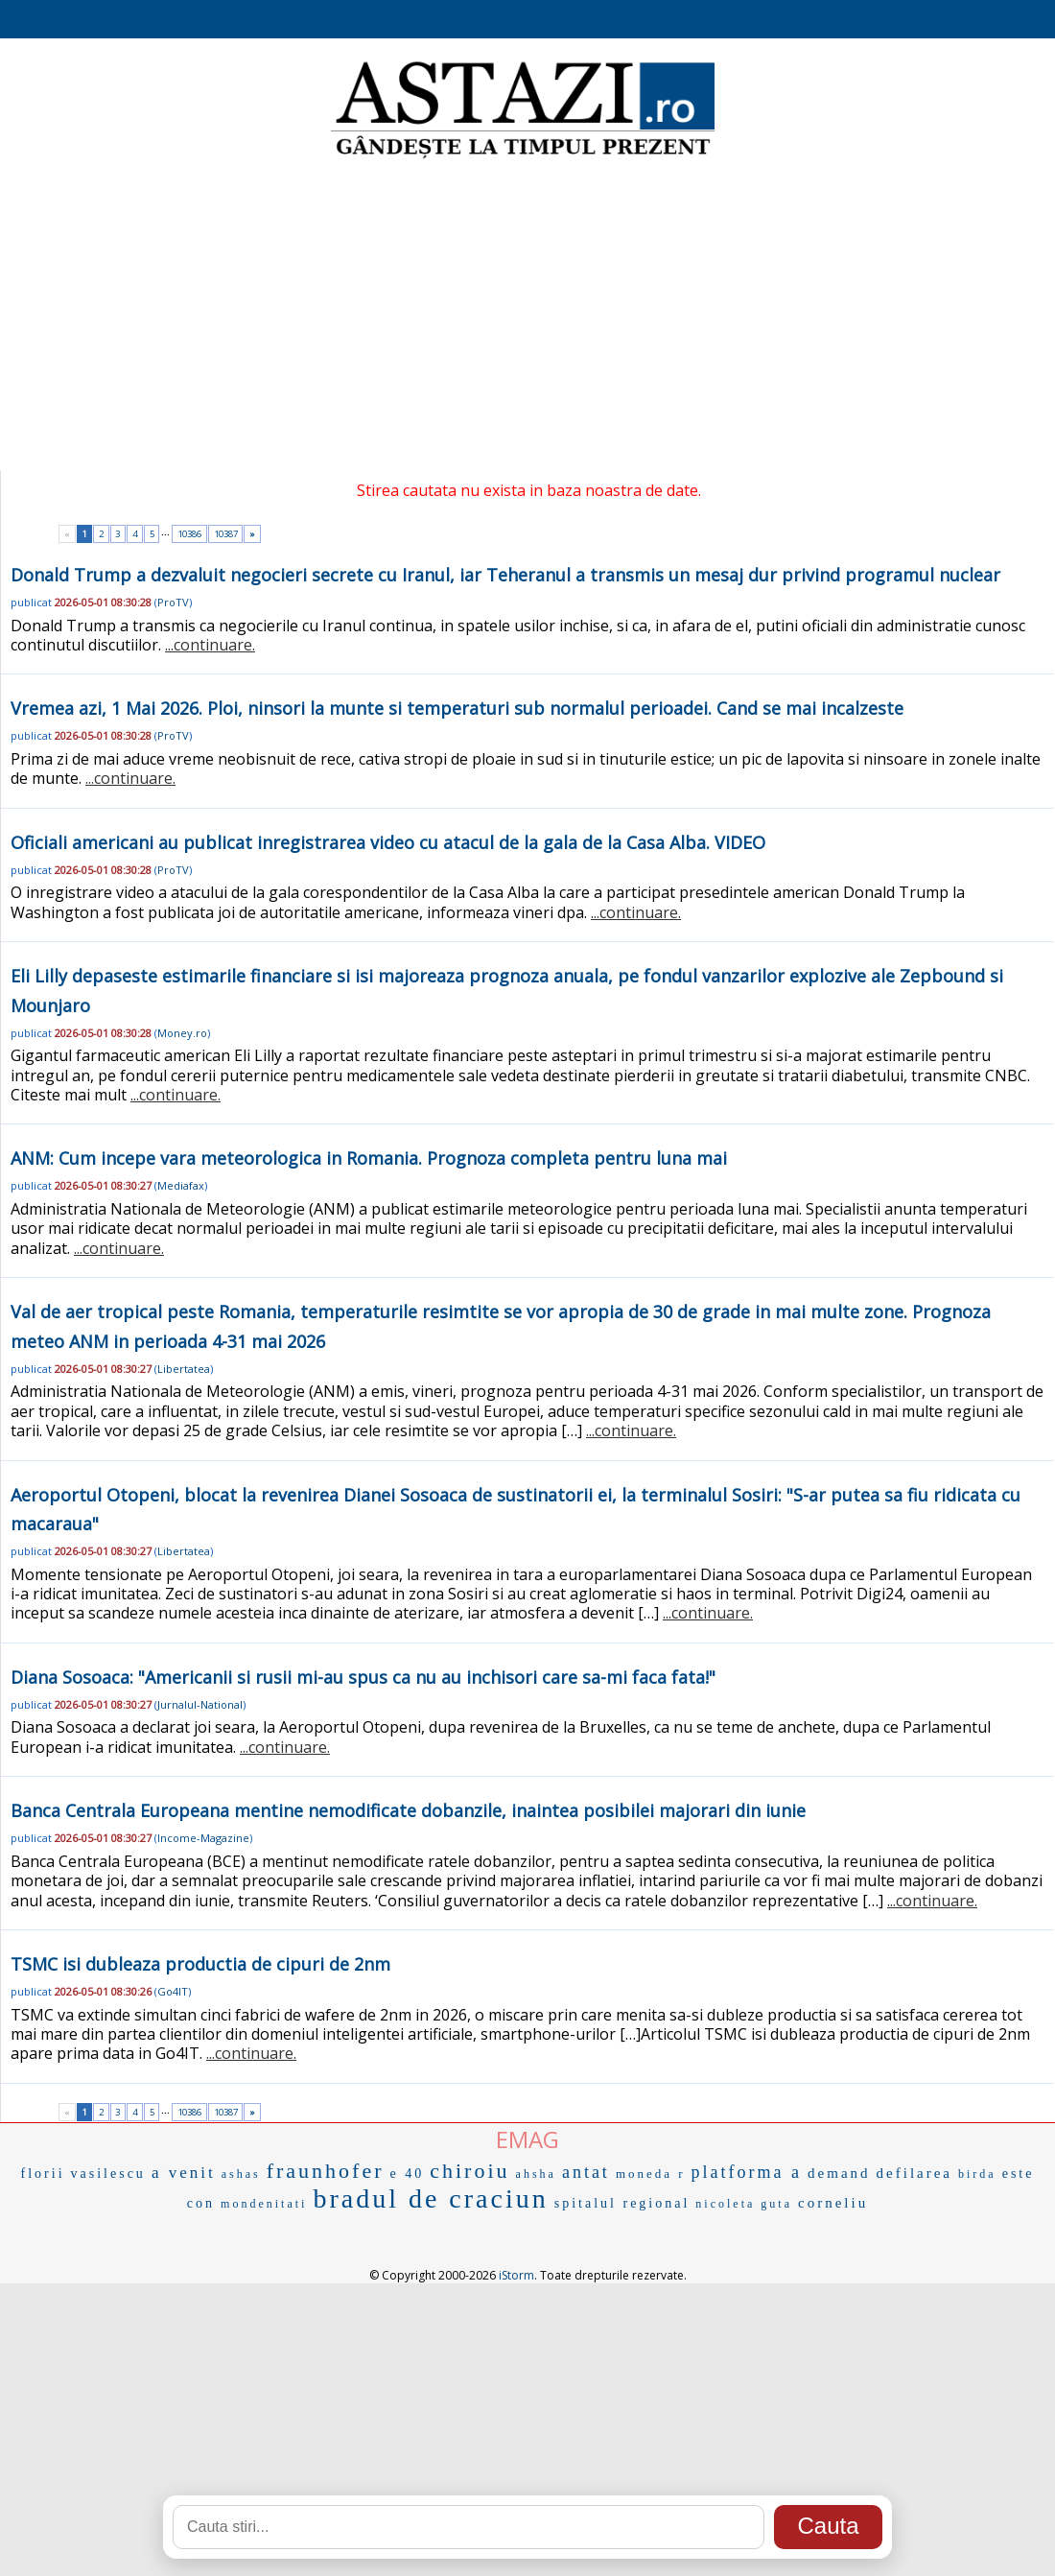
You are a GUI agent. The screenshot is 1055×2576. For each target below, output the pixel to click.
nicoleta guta (743, 2203)
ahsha (536, 2174)
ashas (241, 2174)
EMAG (527, 2139)
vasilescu (108, 2173)
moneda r (651, 2173)
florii (43, 2173)
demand (839, 2173)
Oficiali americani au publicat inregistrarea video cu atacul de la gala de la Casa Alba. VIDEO (388, 842)
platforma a (747, 2172)
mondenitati (264, 2203)
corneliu (833, 2202)
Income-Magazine (203, 1838)
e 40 (407, 2173)
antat (586, 2172)
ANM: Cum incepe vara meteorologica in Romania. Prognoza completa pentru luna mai (369, 1158)
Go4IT (172, 1991)
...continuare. (210, 644)
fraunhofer (326, 2171)
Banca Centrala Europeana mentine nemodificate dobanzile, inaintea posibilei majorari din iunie (408, 1810)
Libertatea (183, 1368)
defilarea (914, 2173)
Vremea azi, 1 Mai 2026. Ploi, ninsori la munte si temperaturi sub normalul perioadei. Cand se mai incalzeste (457, 708)
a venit (184, 2172)
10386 (189, 534)
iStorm (516, 2275)
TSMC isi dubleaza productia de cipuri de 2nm (200, 1963)
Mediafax (180, 1185)
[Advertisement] (527, 316)
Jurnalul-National (200, 1704)
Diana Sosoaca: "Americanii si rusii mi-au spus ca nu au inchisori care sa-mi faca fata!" (363, 1677)
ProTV (173, 602)
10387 (226, 534)
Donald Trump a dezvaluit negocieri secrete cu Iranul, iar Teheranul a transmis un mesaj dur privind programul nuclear (505, 574)
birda (977, 2174)
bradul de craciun (430, 2198)
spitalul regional (622, 2203)
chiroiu (469, 2171)
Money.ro (182, 1033)
